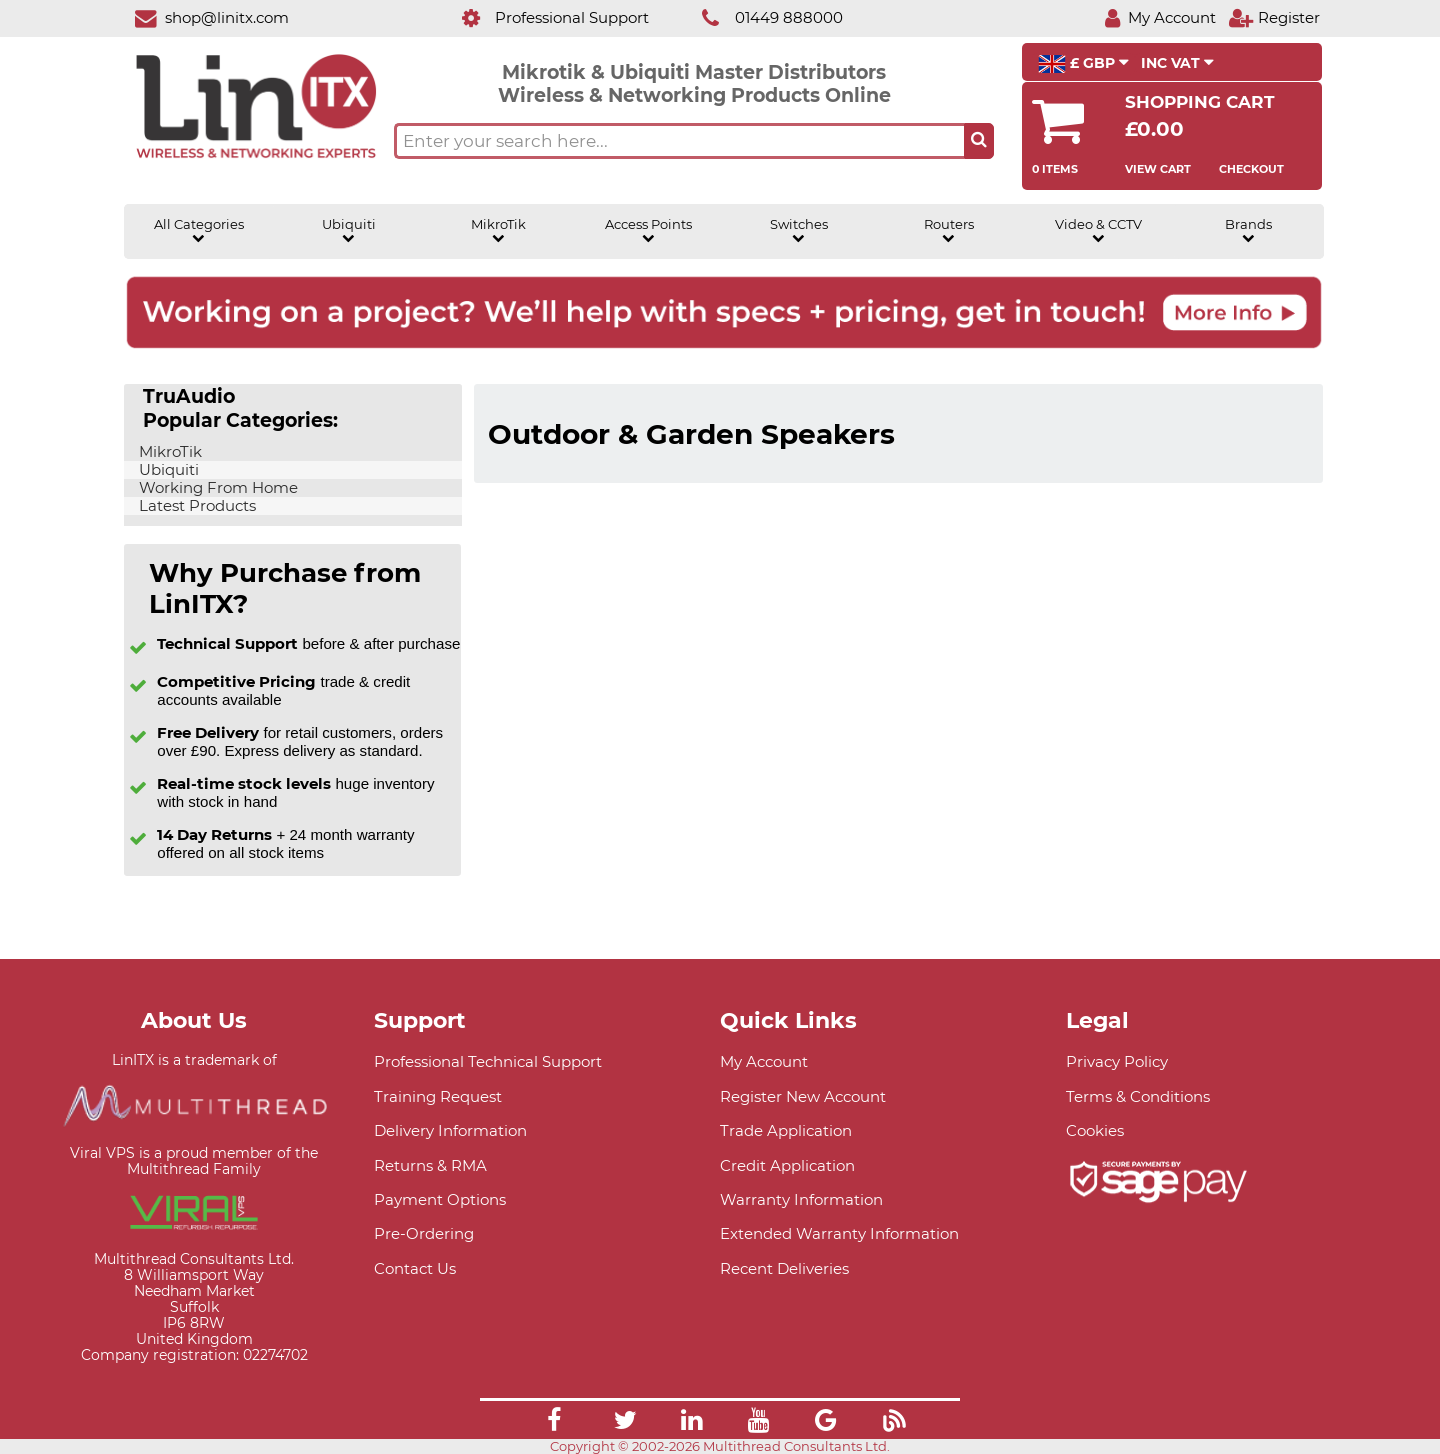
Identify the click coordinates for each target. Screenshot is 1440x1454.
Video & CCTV (1098, 231)
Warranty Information (801, 1199)
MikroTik (498, 231)
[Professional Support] (544, 17)
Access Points (648, 231)
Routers (949, 231)
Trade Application (786, 1130)
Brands (1248, 231)
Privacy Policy (1117, 1061)
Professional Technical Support (488, 1061)
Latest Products (195, 506)
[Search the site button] (979, 141)
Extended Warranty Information (839, 1233)
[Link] (554, 1423)
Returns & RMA (430, 1165)
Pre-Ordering (424, 1233)
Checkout (1251, 169)
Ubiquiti (349, 231)
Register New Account (803, 1096)
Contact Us (415, 1268)
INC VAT (1177, 63)
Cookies (1095, 1130)
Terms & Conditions (1138, 1096)
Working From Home (216, 488)
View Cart (1158, 169)
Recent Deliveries (784, 1268)
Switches (799, 231)
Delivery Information (450, 1130)
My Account (764, 1061)
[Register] (1274, 17)
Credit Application (787, 1165)
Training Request (438, 1096)
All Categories (199, 231)
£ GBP (1083, 64)
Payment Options (440, 1199)
